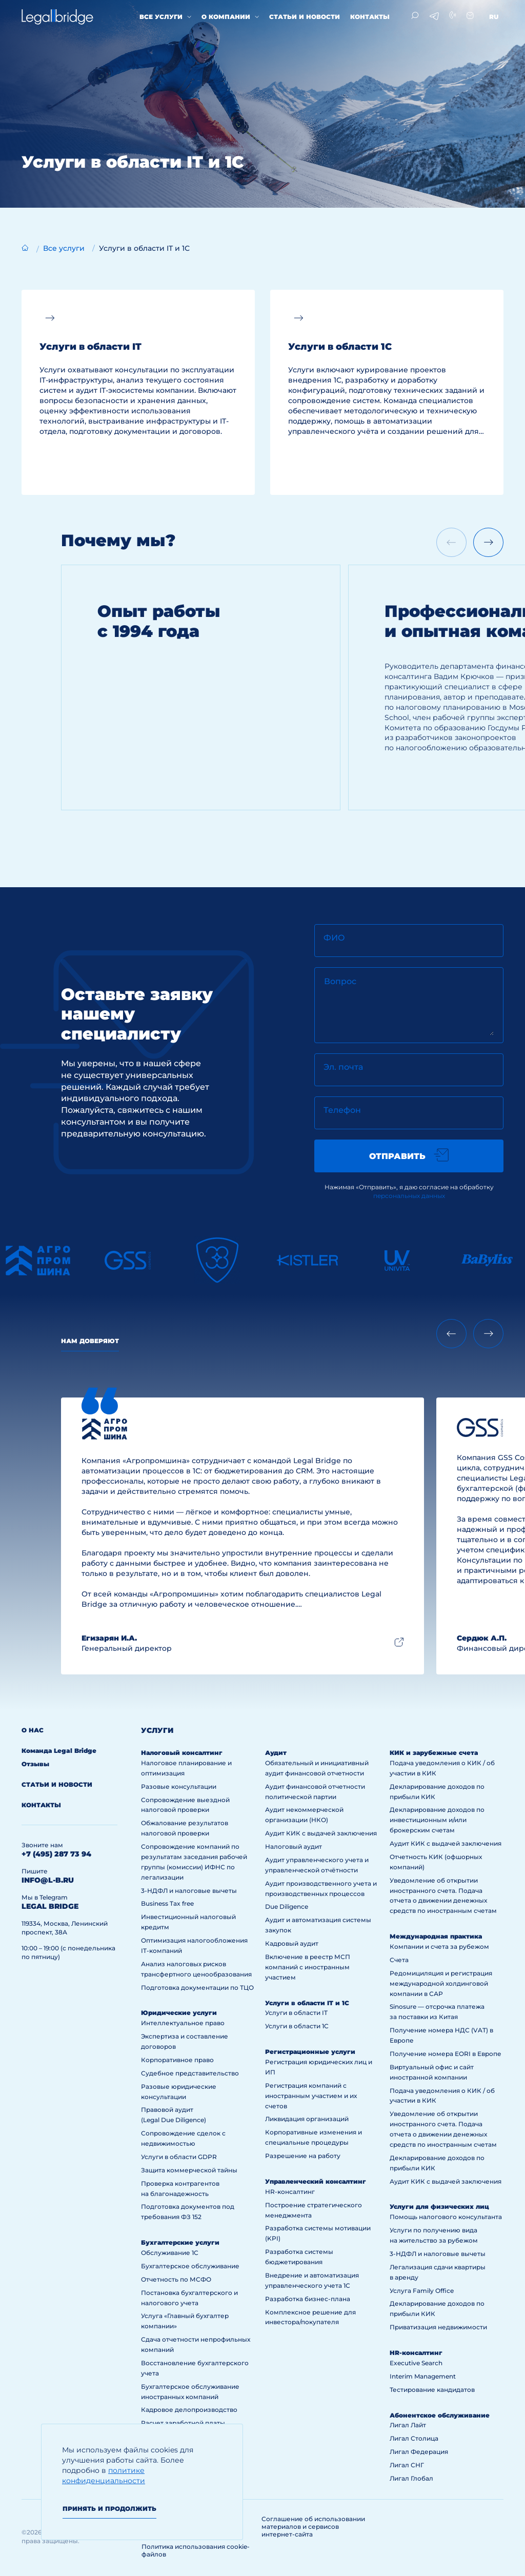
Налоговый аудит (293, 1846)
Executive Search (416, 2363)
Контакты (370, 17)
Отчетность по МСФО (176, 2279)
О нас (33, 1730)
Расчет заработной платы (183, 2423)
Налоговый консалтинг (182, 1752)
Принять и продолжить (109, 2508)
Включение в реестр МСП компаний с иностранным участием (307, 1967)
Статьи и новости (304, 17)
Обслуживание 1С (169, 2253)
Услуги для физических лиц (439, 2206)
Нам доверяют (90, 1341)
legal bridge (50, 1906)
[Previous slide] (451, 1333)
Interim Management (423, 2376)
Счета (399, 1960)
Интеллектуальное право (183, 2023)
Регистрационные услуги (310, 2051)
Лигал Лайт (408, 2425)
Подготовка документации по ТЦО (197, 1987)
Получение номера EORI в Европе (445, 2054)
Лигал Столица (414, 2438)
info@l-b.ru (48, 1880)
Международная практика (436, 1936)
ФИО (334, 938)
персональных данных (409, 1196)
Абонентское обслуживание (440, 2415)
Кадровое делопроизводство (189, 2409)
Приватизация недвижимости (438, 2327)
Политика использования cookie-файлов (196, 2550)
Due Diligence (286, 1906)
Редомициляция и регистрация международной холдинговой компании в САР (441, 1983)
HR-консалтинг (290, 2191)
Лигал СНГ (407, 2465)
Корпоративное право (177, 2060)
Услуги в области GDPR (179, 2157)
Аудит (276, 1752)
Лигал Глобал (411, 2478)
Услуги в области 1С (297, 2026)
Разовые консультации (178, 1786)
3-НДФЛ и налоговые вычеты (189, 1890)
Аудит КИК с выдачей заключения (321, 1833)
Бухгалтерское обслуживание (190, 2266)
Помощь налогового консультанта (446, 2217)
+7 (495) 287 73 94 (56, 1854)
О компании (225, 17)
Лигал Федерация (419, 2451)
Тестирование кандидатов (432, 2389)
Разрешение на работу (302, 2156)
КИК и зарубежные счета (434, 1752)
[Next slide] (488, 542)
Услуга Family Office (422, 2290)
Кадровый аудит (291, 1943)
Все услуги (161, 17)
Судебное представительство (190, 2073)
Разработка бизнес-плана (307, 2299)
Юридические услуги (179, 2012)
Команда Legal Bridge (59, 1750)
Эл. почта (343, 1067)
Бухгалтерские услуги (180, 2242)
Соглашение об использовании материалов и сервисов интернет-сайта (313, 2526)
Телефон (342, 1110)
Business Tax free (167, 1903)
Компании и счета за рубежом (439, 1946)
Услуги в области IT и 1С (307, 2003)
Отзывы (35, 1764)
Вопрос (340, 981)
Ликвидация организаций (307, 2119)
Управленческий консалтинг (315, 2181)
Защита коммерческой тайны (189, 2170)
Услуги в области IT (296, 2012)
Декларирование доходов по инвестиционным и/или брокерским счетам (437, 1820)
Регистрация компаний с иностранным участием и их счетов (311, 2096)
